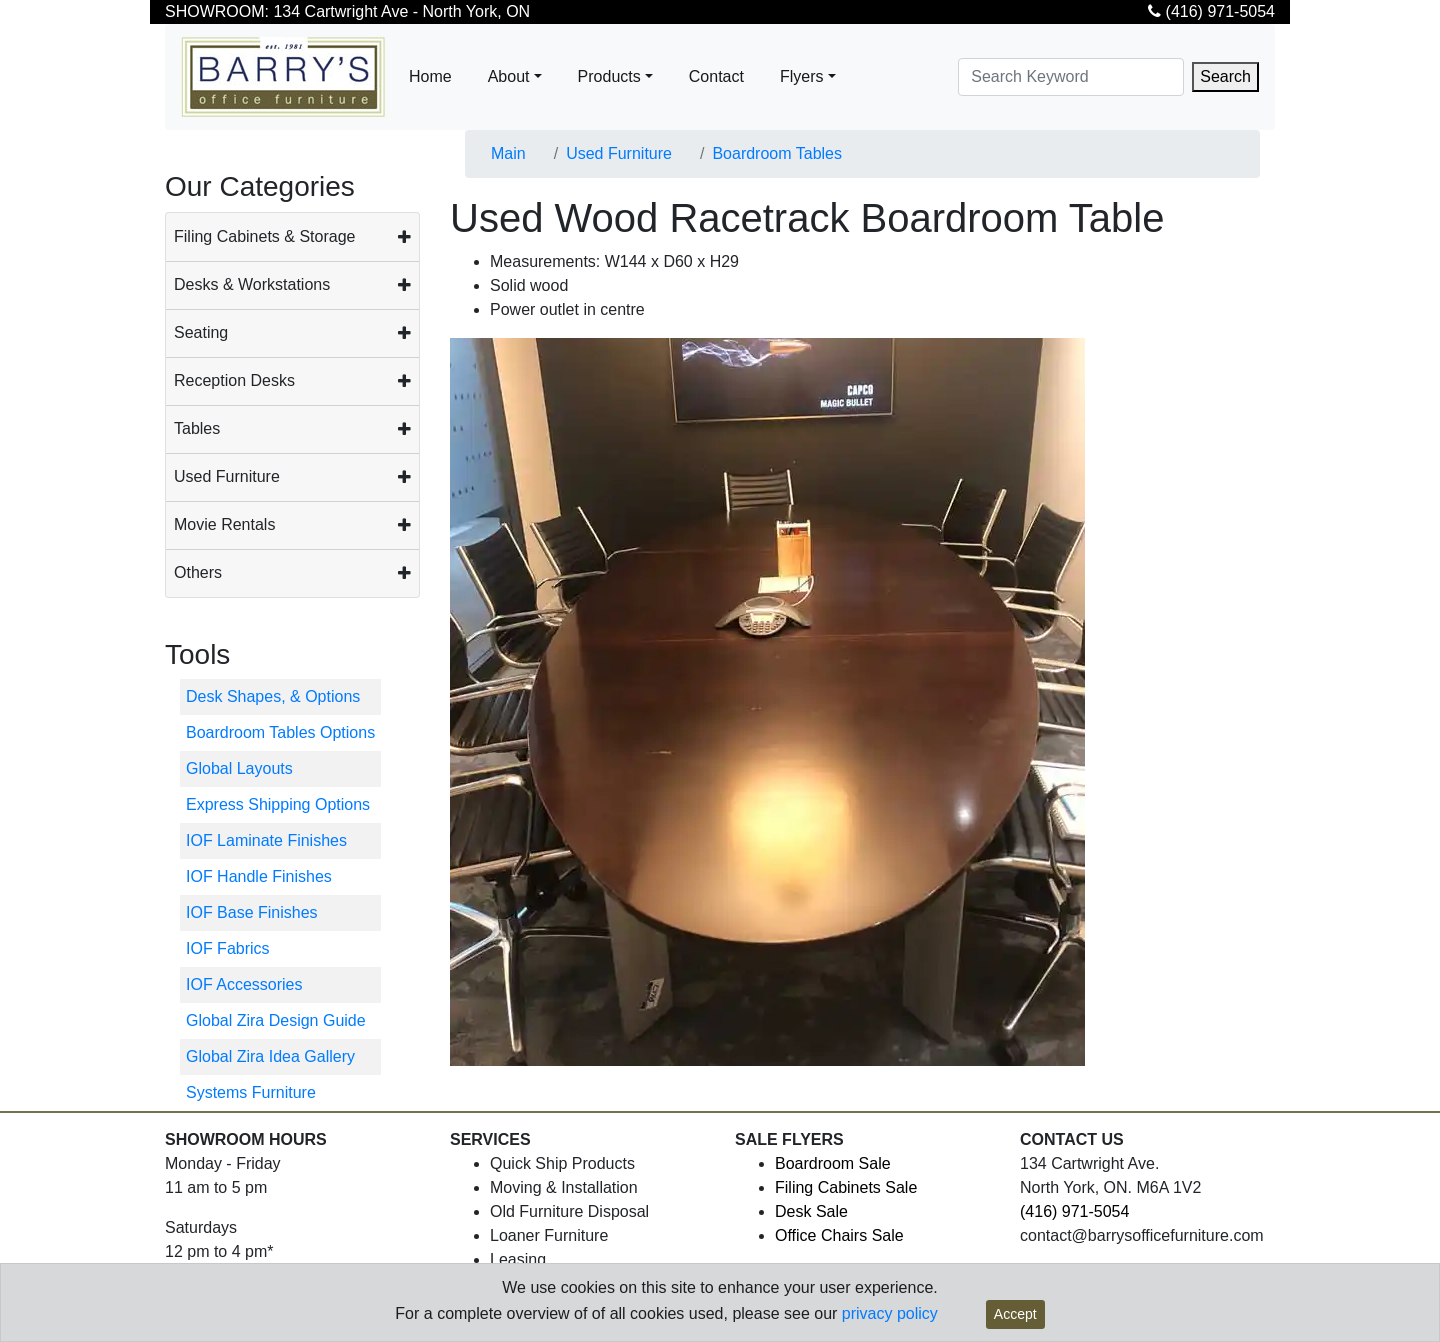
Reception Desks (234, 380)
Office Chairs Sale (839, 1235)
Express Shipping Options (278, 804)
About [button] (509, 76)
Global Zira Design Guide (276, 1020)
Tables (197, 428)
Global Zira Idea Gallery (270, 1056)
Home (430, 76)
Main (508, 153)
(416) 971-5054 (1211, 11)
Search (1225, 76)
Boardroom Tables (777, 153)
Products (609, 76)
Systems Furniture (251, 1092)
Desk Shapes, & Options (273, 696)
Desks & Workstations (252, 284)
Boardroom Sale (833, 1163)
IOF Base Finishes (252, 912)
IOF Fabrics (228, 948)
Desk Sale (811, 1211)
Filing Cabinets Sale (846, 1187)
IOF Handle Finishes (259, 876)
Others (198, 572)
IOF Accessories (244, 984)
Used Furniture (227, 476)
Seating (201, 332)
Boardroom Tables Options (280, 732)
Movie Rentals (224, 524)
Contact (716, 76)
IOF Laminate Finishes (266, 840)
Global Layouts (239, 768)
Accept (1015, 1314)
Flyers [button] (802, 76)
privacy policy (890, 1313)
